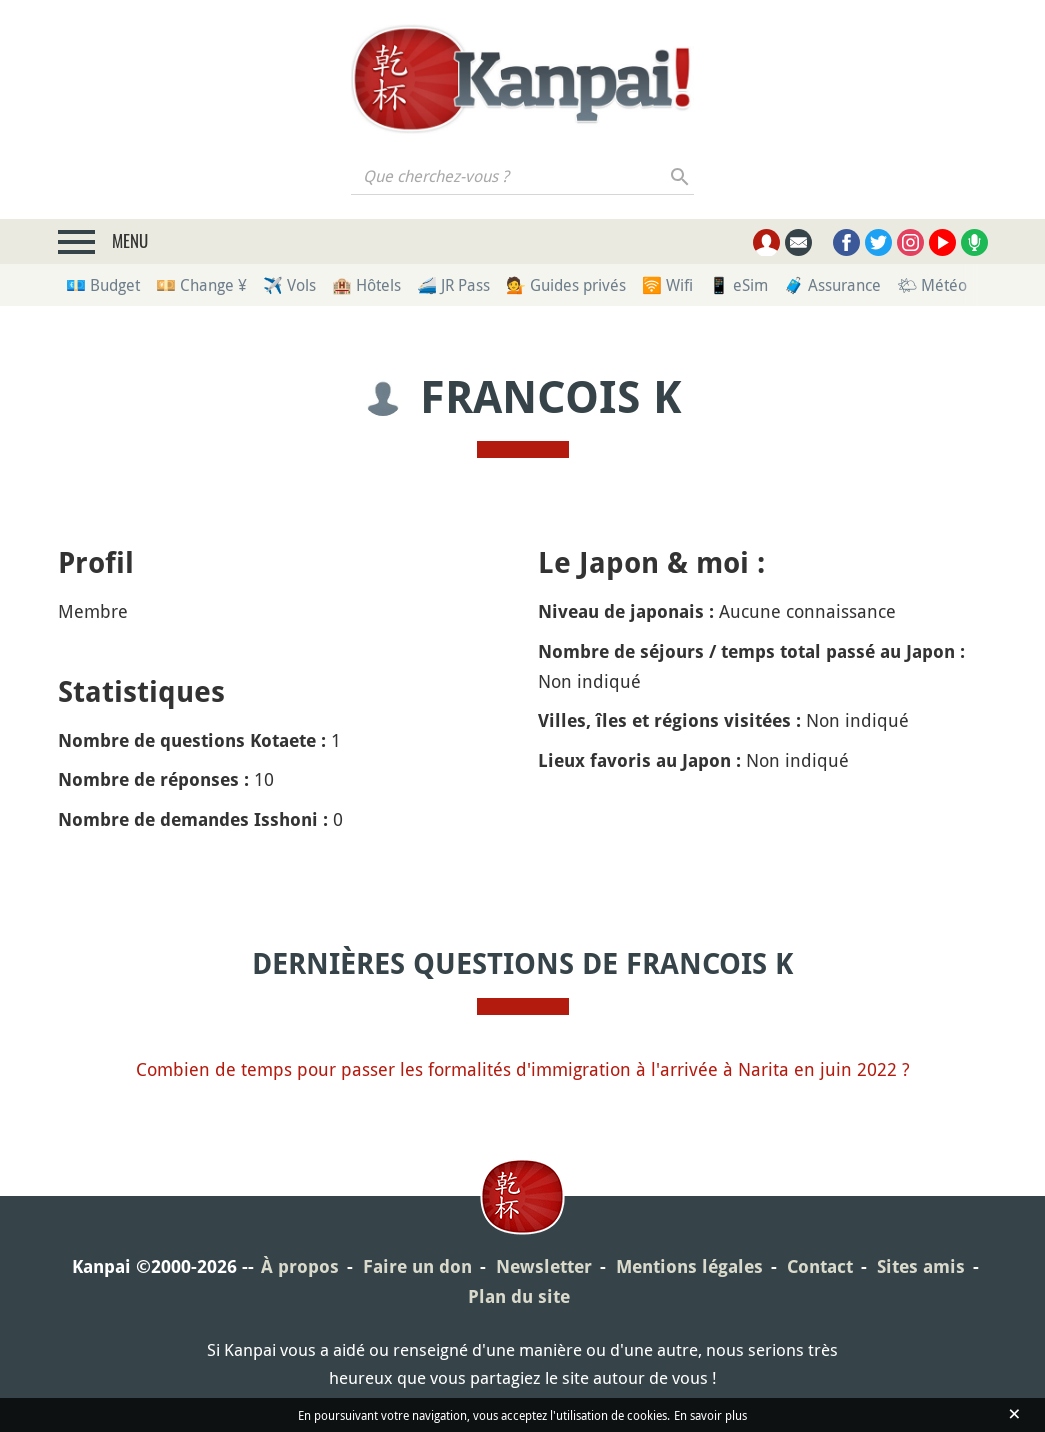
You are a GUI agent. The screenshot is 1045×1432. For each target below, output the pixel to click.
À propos (300, 1266)
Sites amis (921, 1266)
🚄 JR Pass (453, 285)
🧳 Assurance (832, 285)
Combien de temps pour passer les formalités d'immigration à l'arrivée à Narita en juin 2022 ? (523, 1069)
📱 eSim (738, 285)
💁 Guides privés (566, 285)
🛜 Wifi (667, 285)
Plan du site (519, 1296)
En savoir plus (710, 1415)
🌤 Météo (932, 285)
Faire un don (417, 1266)
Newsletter (544, 1266)
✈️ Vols (289, 285)
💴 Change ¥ (201, 285)
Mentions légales (689, 1266)
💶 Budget (103, 285)
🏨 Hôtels (366, 285)
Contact (820, 1266)
